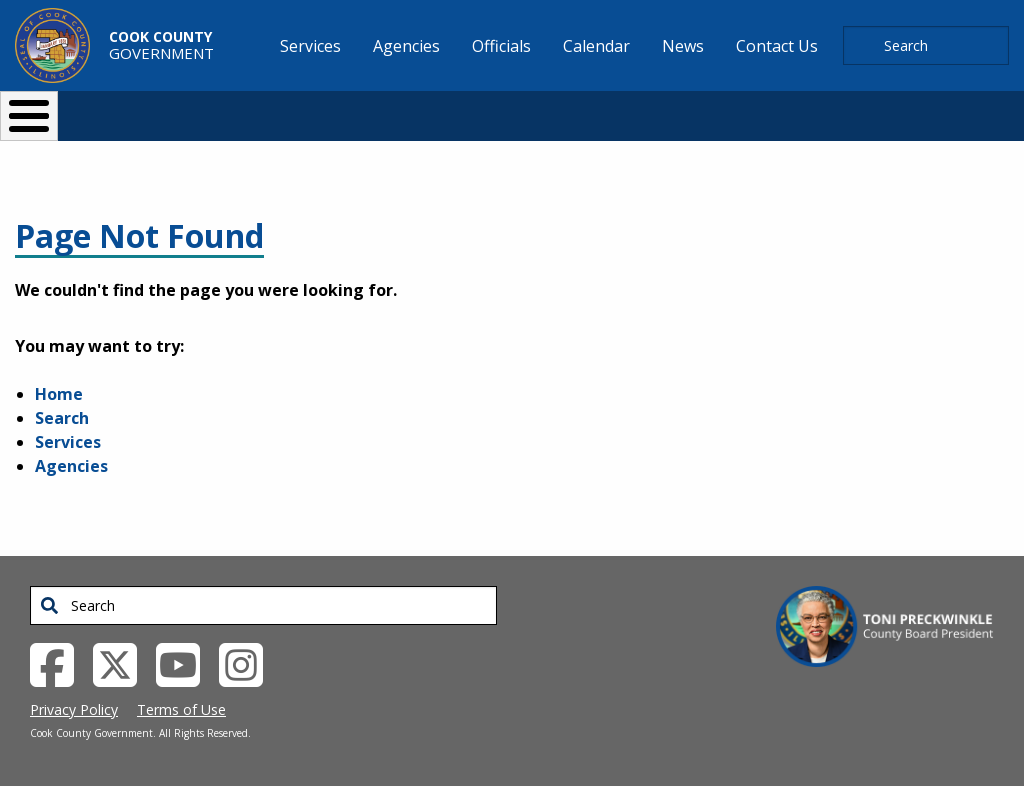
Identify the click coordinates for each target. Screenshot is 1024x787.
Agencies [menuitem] (406, 46)
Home (59, 394)
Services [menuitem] (310, 46)
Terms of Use (181, 709)
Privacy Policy (74, 709)
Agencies (71, 466)
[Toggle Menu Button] (29, 116)
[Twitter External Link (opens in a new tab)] (122, 663)
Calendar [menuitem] (596, 46)
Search (62, 418)
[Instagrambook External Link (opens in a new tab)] (248, 663)
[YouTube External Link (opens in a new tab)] (185, 663)
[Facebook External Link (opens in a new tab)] (59, 663)
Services (68, 442)
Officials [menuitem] (501, 46)
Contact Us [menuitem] (777, 46)
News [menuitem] (683, 46)
